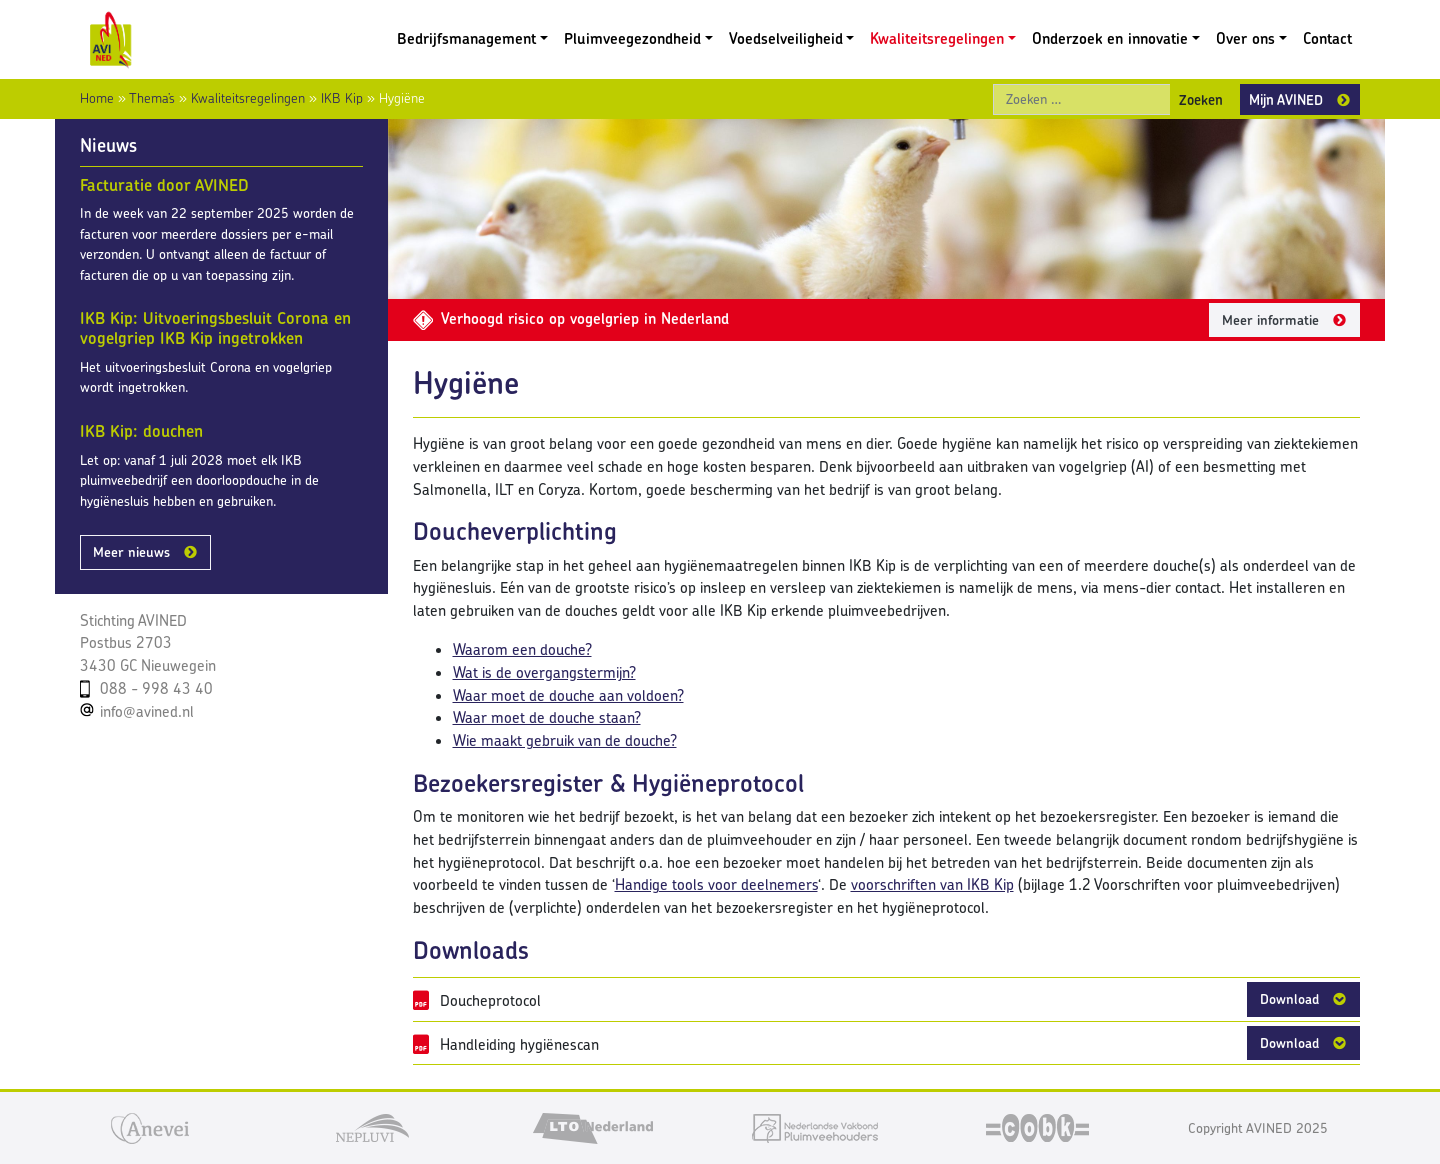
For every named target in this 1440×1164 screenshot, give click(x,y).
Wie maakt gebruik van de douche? (565, 740)
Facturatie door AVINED (164, 185)
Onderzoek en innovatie (1110, 38)
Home (97, 98)
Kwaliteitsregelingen (937, 38)
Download (1289, 999)
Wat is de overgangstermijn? (544, 672)
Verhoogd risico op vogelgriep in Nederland (571, 318)
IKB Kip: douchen (141, 431)
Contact (1327, 38)
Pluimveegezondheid (632, 38)
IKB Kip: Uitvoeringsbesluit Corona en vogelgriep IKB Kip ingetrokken (215, 328)
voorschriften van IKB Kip (932, 884)
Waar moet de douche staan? (547, 717)
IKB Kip (342, 98)
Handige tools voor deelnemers (716, 884)
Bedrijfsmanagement (466, 38)
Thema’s (152, 98)
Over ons (1245, 38)
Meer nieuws (131, 552)
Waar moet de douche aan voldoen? (568, 695)
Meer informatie (1270, 320)
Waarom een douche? (522, 649)
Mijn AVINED (1286, 99)
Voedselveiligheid (786, 38)
